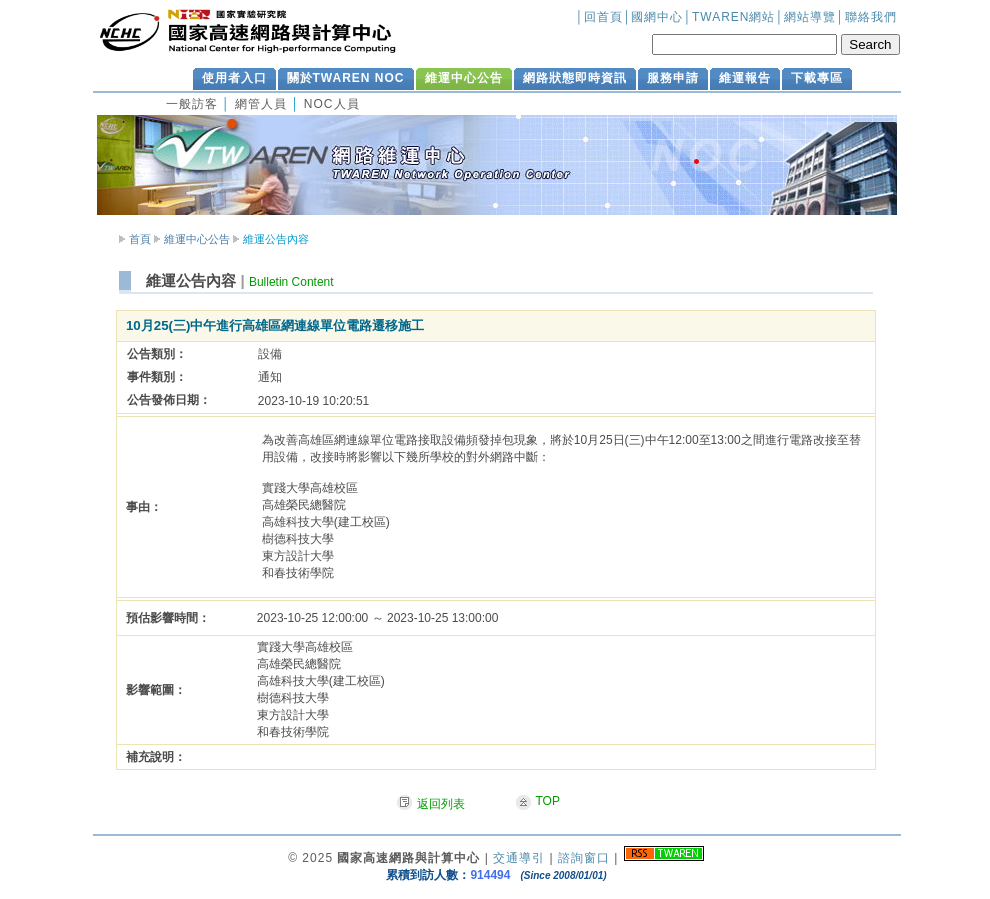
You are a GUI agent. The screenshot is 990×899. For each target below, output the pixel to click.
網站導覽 (810, 17)
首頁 (140, 239)
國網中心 (657, 17)
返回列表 (441, 804)
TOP (548, 801)
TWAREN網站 (734, 17)
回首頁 (603, 17)
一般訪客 (192, 104)
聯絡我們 (871, 17)
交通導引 (519, 858)
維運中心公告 (197, 239)
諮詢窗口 (584, 858)
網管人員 (261, 104)
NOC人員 (332, 104)
